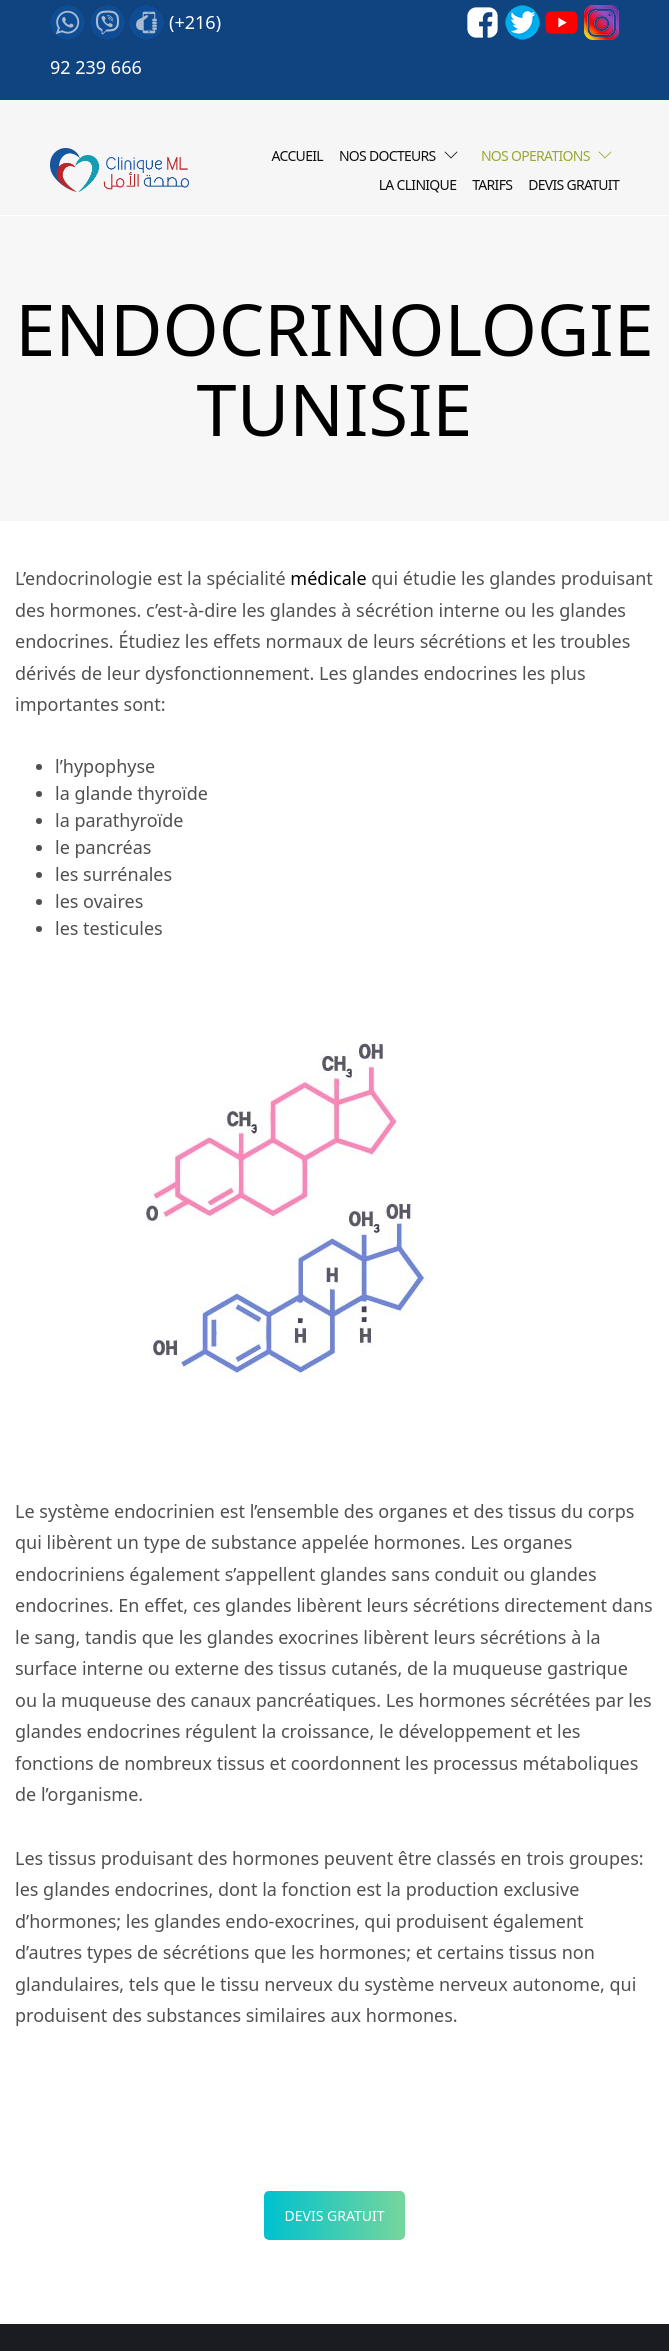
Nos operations (535, 155)
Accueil (297, 155)
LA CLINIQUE (418, 184)
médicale (328, 578)
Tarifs (492, 184)
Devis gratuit (573, 184)
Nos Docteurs (387, 155)
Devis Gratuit (335, 2215)
